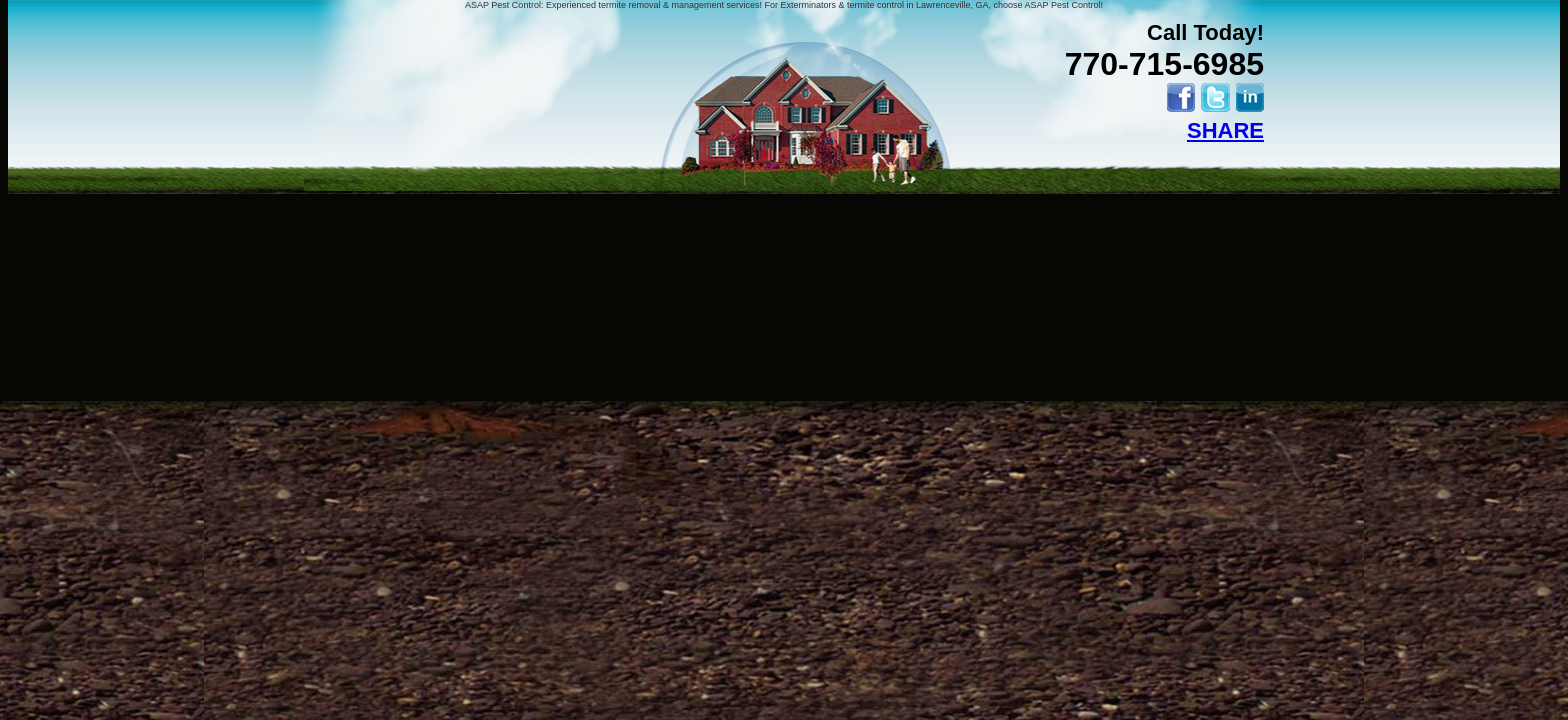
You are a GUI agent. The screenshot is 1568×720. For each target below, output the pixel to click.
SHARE (1225, 130)
